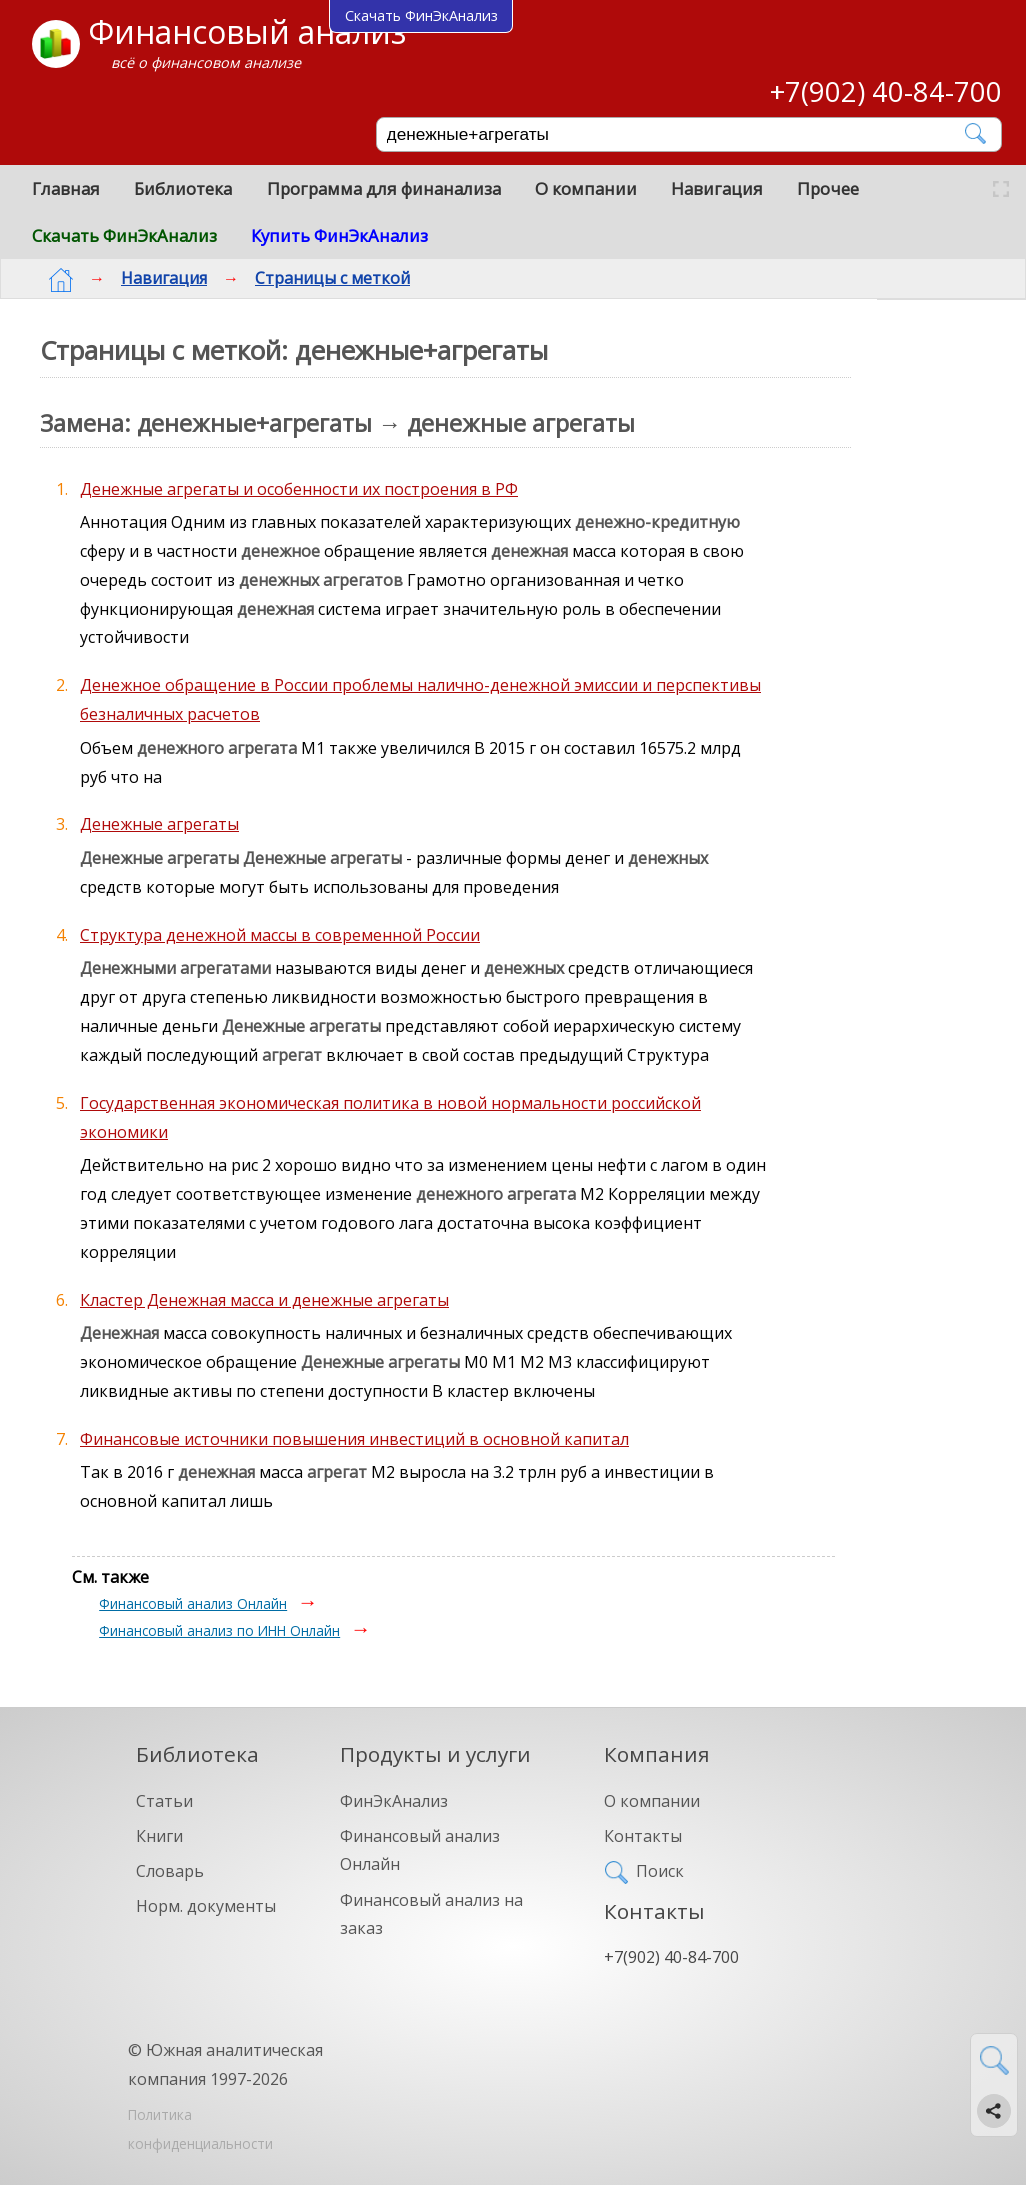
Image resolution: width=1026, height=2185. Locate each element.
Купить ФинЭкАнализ (339, 235)
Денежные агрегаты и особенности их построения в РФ (299, 489)
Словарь (170, 1871)
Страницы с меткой (316, 278)
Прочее (828, 188)
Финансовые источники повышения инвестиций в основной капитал (354, 1439)
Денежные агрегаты (159, 824)
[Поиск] (675, 135)
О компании (586, 188)
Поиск (660, 1871)
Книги (159, 1836)
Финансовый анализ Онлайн (193, 1603)
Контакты (643, 1836)
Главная (66, 188)
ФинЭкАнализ (394, 1801)
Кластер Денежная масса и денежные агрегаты (264, 1300)
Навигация (717, 188)
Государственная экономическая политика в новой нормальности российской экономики (390, 1117)
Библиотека (183, 188)
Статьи (164, 1801)
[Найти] (976, 133)
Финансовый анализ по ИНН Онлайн (219, 1630)
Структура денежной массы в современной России (280, 935)
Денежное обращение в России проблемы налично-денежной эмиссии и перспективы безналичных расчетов (420, 699)
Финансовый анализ (247, 31)
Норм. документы (206, 1906)
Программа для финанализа (384, 188)
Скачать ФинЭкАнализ (124, 235)
